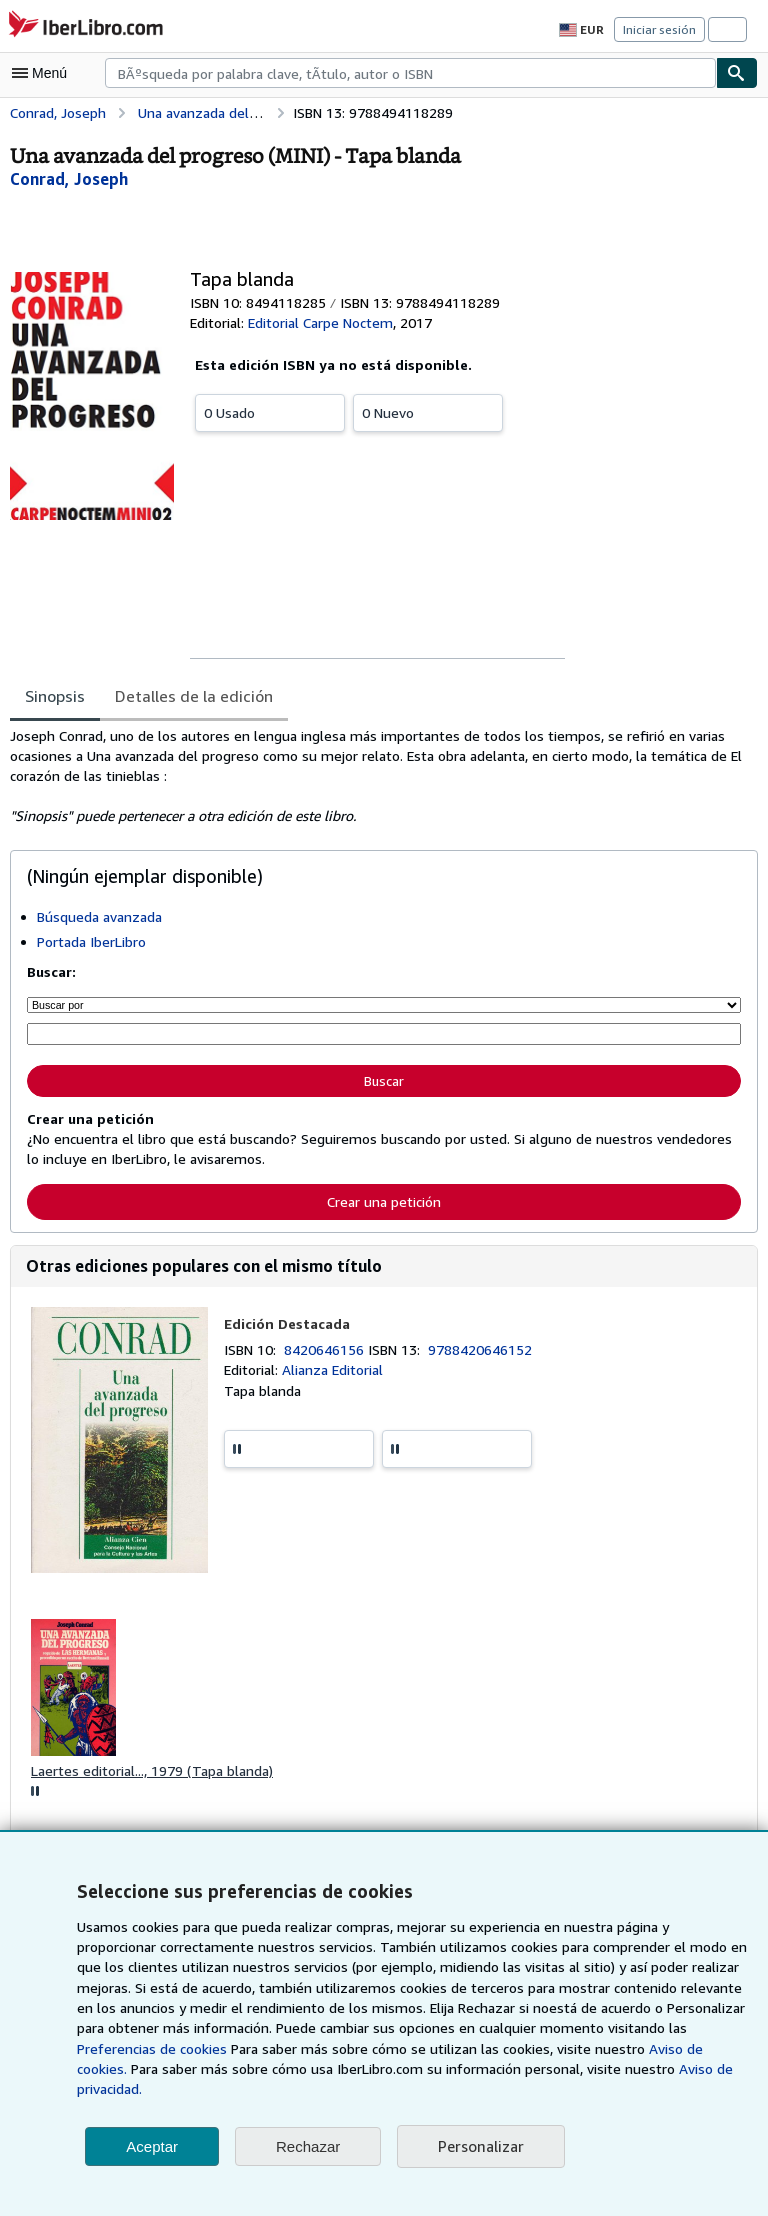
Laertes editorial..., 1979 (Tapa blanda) (151, 1769)
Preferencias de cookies (638, 2049)
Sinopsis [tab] (55, 695)
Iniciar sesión (661, 29)
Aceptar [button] (152, 2146)
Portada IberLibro (91, 941)
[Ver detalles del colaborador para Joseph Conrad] (70, 178)
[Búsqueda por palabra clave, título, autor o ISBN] (384, 1032)
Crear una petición (384, 1198)
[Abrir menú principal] (44, 73)
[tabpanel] (376, 776)
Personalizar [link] (479, 2146)
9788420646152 (483, 1347)
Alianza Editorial (331, 1367)
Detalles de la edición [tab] (191, 695)
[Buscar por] (384, 1004)
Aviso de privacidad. (497, 2089)
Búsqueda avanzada (101, 916)
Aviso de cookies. (506, 2069)
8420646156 (328, 1347)
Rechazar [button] (308, 2146)
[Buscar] (737, 73)
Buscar (383, 1078)
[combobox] (410, 73)
